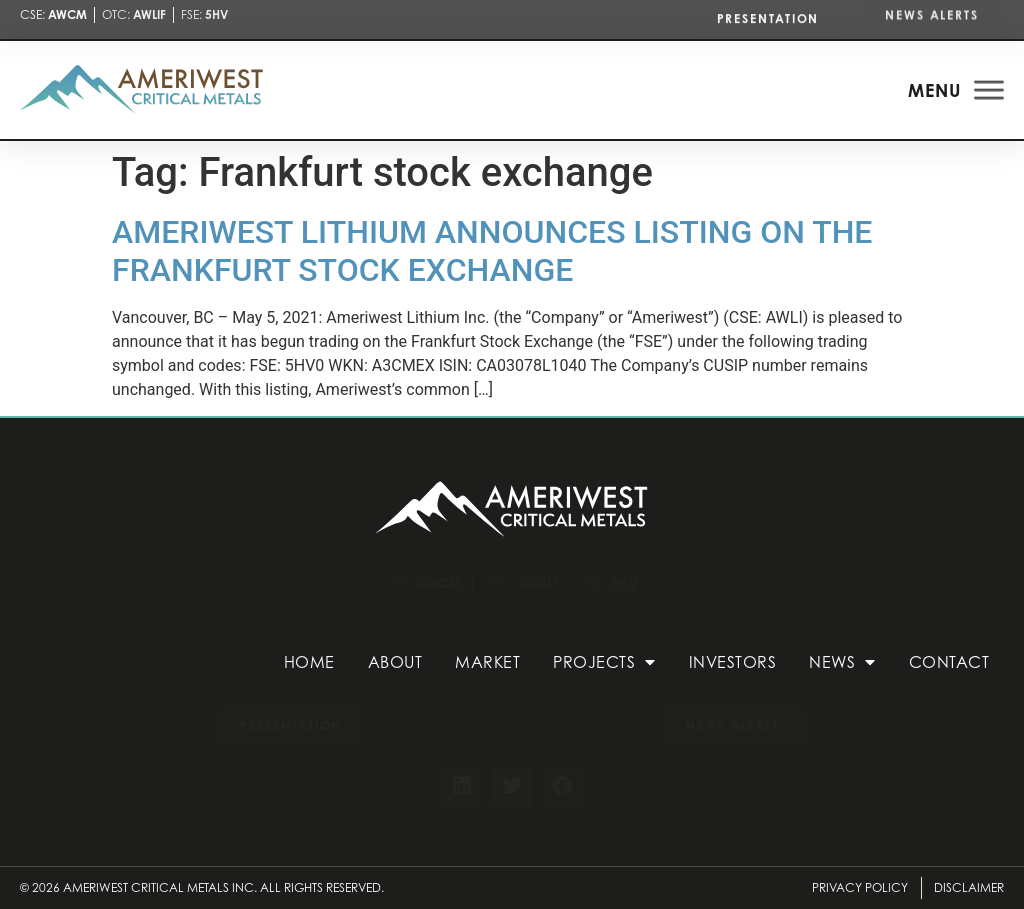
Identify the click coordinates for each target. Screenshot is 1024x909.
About (395, 662)
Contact (949, 662)
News (842, 662)
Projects (604, 662)
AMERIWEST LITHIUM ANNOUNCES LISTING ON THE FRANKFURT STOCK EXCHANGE (492, 251)
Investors (733, 662)
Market (487, 662)
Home (309, 662)
